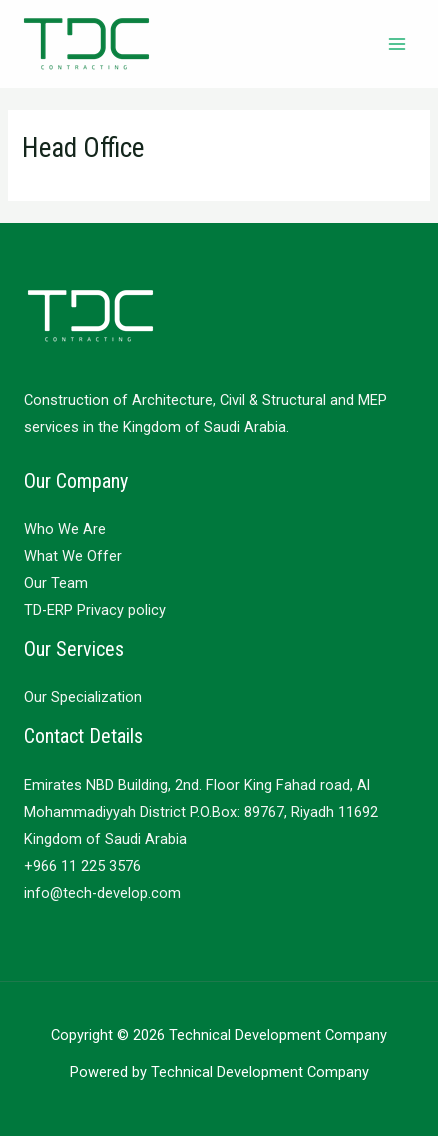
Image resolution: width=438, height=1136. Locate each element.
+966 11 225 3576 (82, 866)
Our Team (56, 583)
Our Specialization (83, 697)
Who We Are (65, 529)
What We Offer (73, 556)
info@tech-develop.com (102, 893)
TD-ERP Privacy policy (95, 610)
